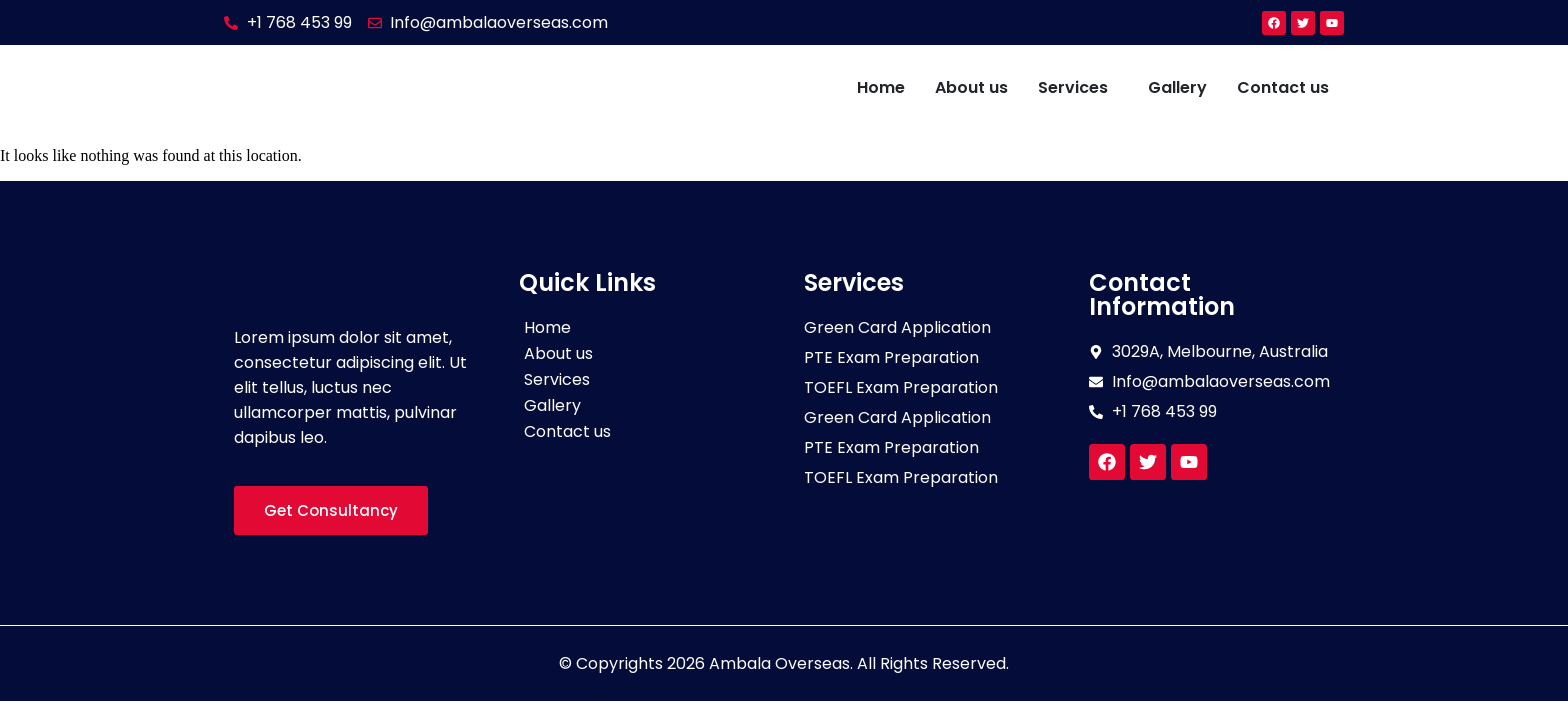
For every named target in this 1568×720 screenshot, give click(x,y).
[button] (1078, 88)
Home (881, 87)
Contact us (1283, 87)
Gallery (1177, 87)
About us (971, 87)
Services (1073, 87)
